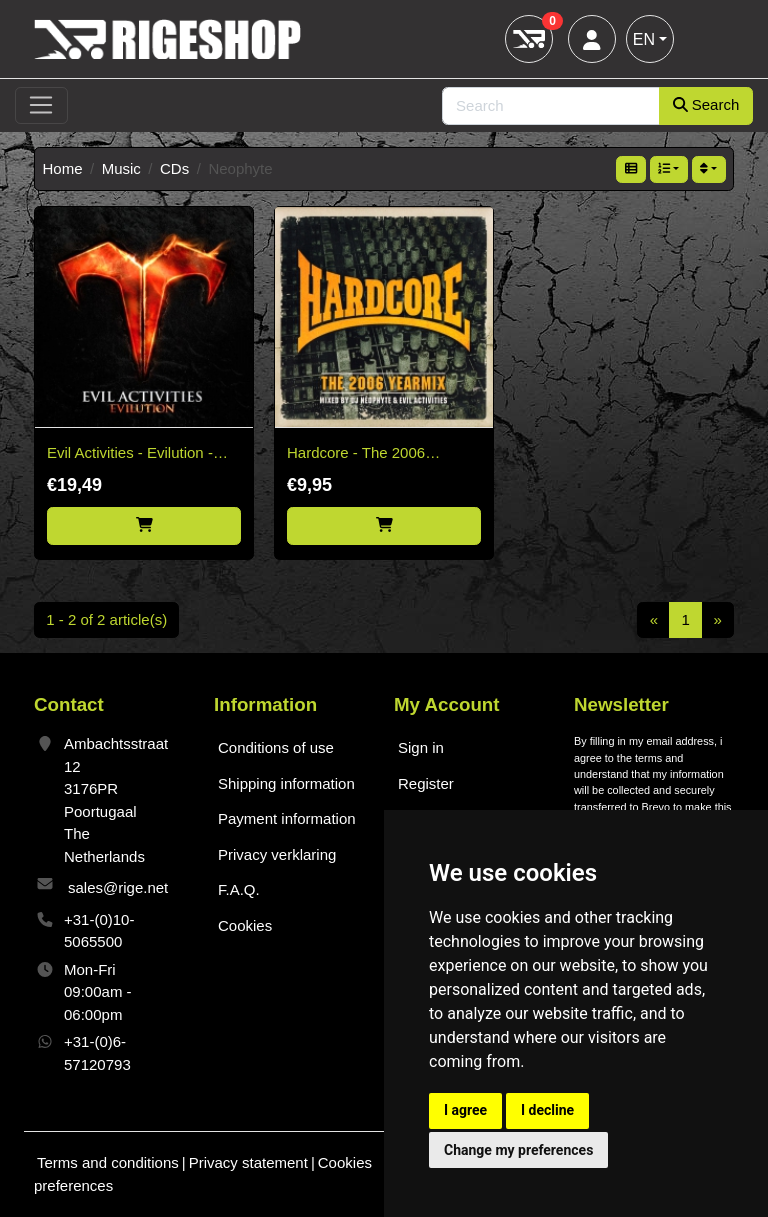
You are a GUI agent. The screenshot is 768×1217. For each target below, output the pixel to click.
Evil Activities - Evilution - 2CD (130, 454)
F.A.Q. (239, 889)
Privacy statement (248, 1162)
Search (706, 104)
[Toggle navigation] (41, 106)
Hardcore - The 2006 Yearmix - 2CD (356, 454)
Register (426, 783)
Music (121, 168)
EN (644, 39)
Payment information (287, 818)
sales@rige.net (118, 887)
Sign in (421, 747)
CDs (174, 168)
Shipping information (286, 783)
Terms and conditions (108, 1162)
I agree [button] (465, 1110)
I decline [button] (547, 1110)
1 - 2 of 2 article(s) (106, 619)
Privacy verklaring (277, 854)
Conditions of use (276, 747)
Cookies (245, 925)
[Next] (717, 620)
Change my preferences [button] (518, 1150)
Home (63, 168)
